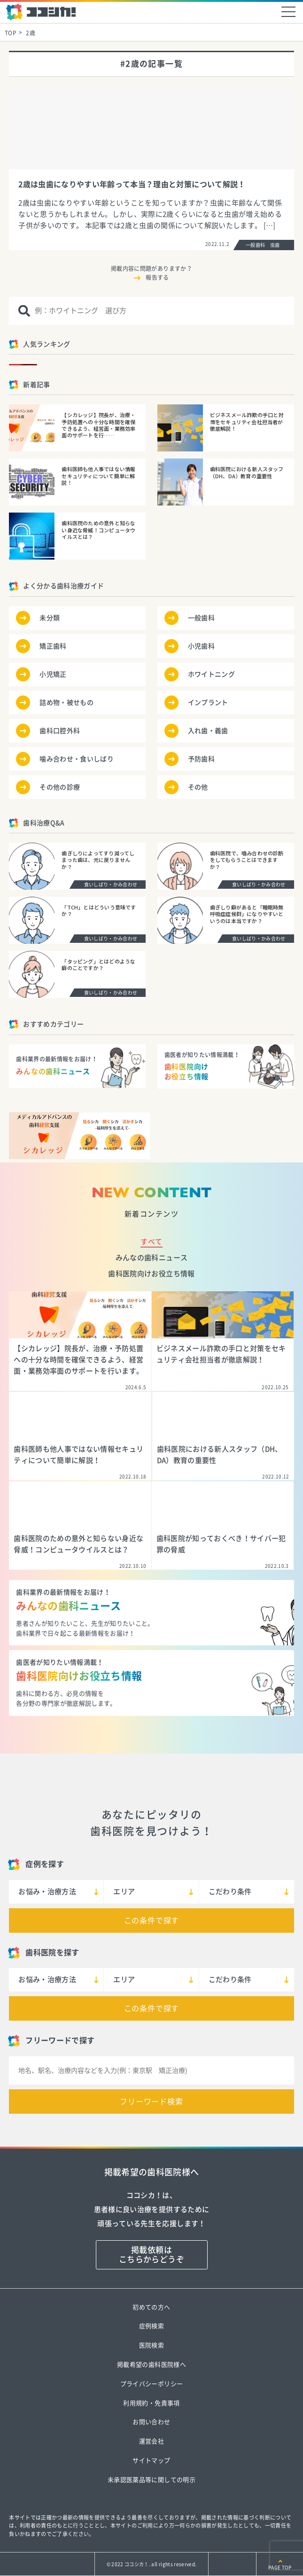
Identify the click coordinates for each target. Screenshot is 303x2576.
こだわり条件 (230, 1891)
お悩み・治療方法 (47, 1891)
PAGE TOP (279, 2567)
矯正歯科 (52, 646)
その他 (198, 787)
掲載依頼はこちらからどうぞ (151, 2254)
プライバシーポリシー (151, 2384)
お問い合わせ (151, 2422)
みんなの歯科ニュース (151, 1257)
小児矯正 (52, 674)
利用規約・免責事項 (151, 2403)
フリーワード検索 (151, 2101)
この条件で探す (151, 1920)
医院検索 (151, 2345)
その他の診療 (59, 787)
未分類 (49, 618)
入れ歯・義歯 (208, 730)
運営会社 (151, 2441)
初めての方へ (151, 2307)
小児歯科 (201, 646)
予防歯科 (201, 759)
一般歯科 (201, 618)
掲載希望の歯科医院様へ (151, 2365)
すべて (151, 1241)
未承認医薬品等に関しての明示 (151, 2480)
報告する (157, 277)
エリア (124, 1891)
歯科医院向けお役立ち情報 (151, 1273)
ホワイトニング (211, 674)
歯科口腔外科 (59, 730)
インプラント (208, 702)
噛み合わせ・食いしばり (76, 759)
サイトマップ (151, 2460)
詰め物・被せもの (66, 702)
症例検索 (151, 2326)
